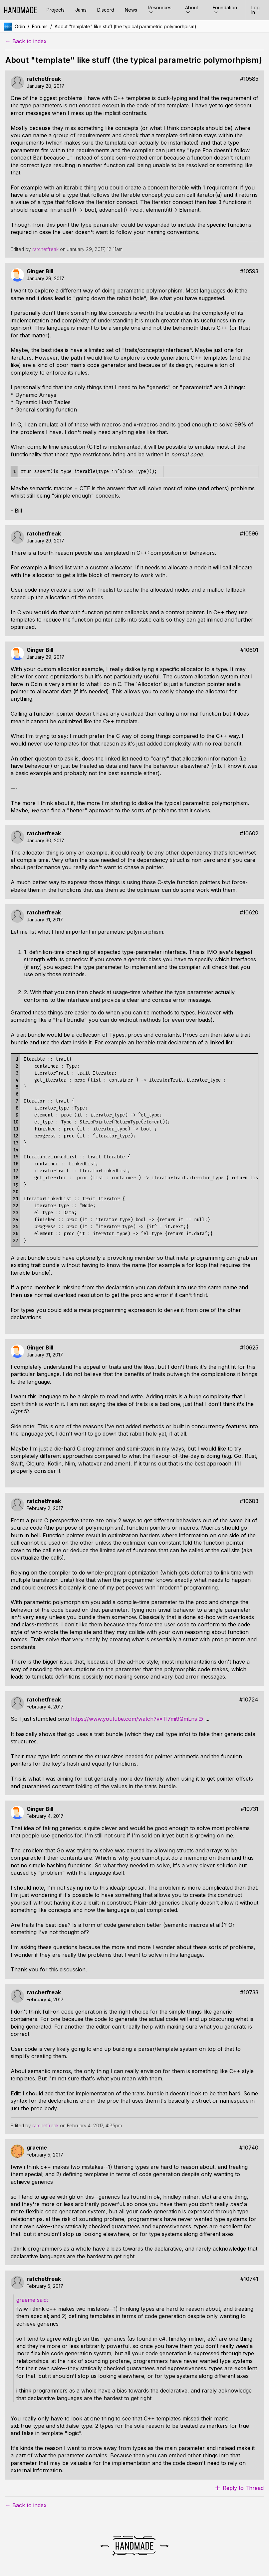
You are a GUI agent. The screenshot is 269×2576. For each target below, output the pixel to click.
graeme (37, 2148)
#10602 (249, 833)
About (191, 10)
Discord (105, 10)
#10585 (249, 79)
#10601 (249, 650)
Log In (255, 10)
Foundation (225, 10)
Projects (56, 10)
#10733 (249, 1992)
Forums (40, 26)
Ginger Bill (40, 271)
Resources (159, 10)
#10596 (249, 533)
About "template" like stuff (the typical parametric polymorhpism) (125, 26)
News (131, 10)
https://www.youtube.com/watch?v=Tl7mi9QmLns (134, 1718)
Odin (20, 26)
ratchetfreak (44, 79)
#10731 (249, 1809)
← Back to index (26, 41)
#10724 (248, 1700)
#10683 (249, 1501)
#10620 (249, 912)
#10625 (249, 1348)
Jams (81, 10)
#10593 (249, 271)
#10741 (249, 2279)
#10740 (248, 2148)
